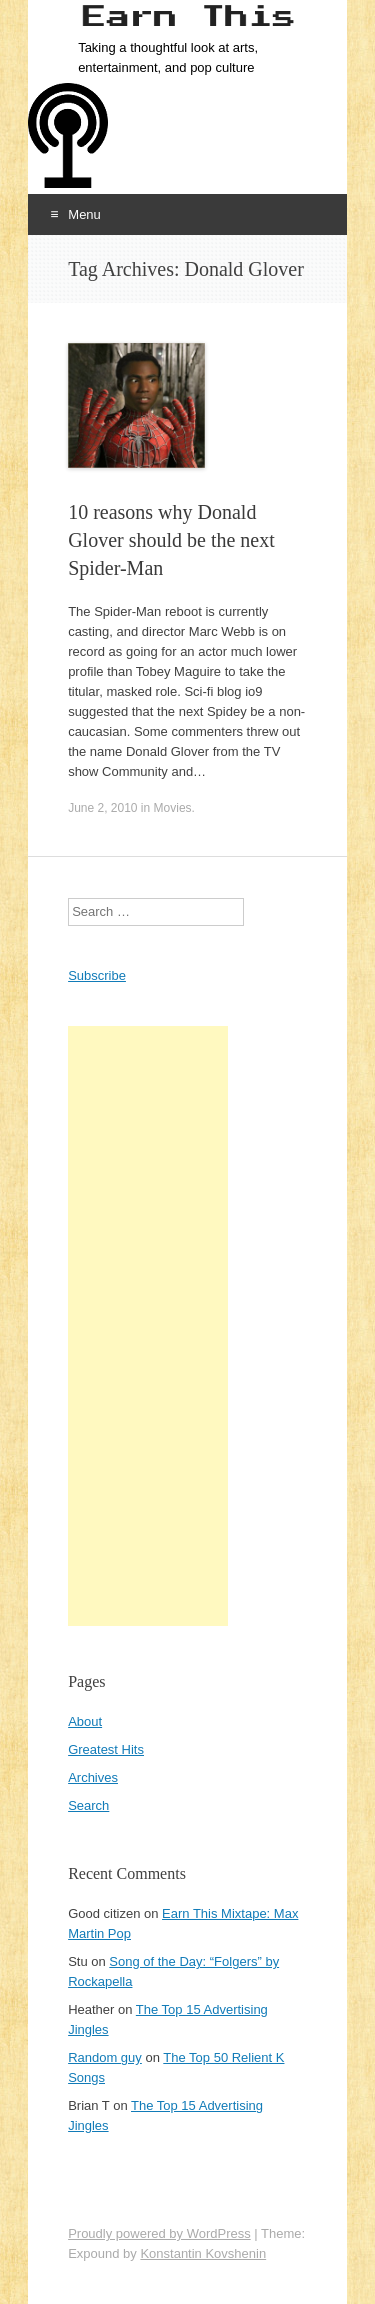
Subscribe (97, 975)
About (85, 1721)
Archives (93, 1777)
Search (88, 1805)
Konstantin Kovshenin (203, 2253)
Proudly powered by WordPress (159, 2233)
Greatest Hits (106, 1749)
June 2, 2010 (102, 808)
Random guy (105, 2057)
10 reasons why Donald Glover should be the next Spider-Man (171, 540)
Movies (173, 808)
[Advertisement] (148, 1326)
